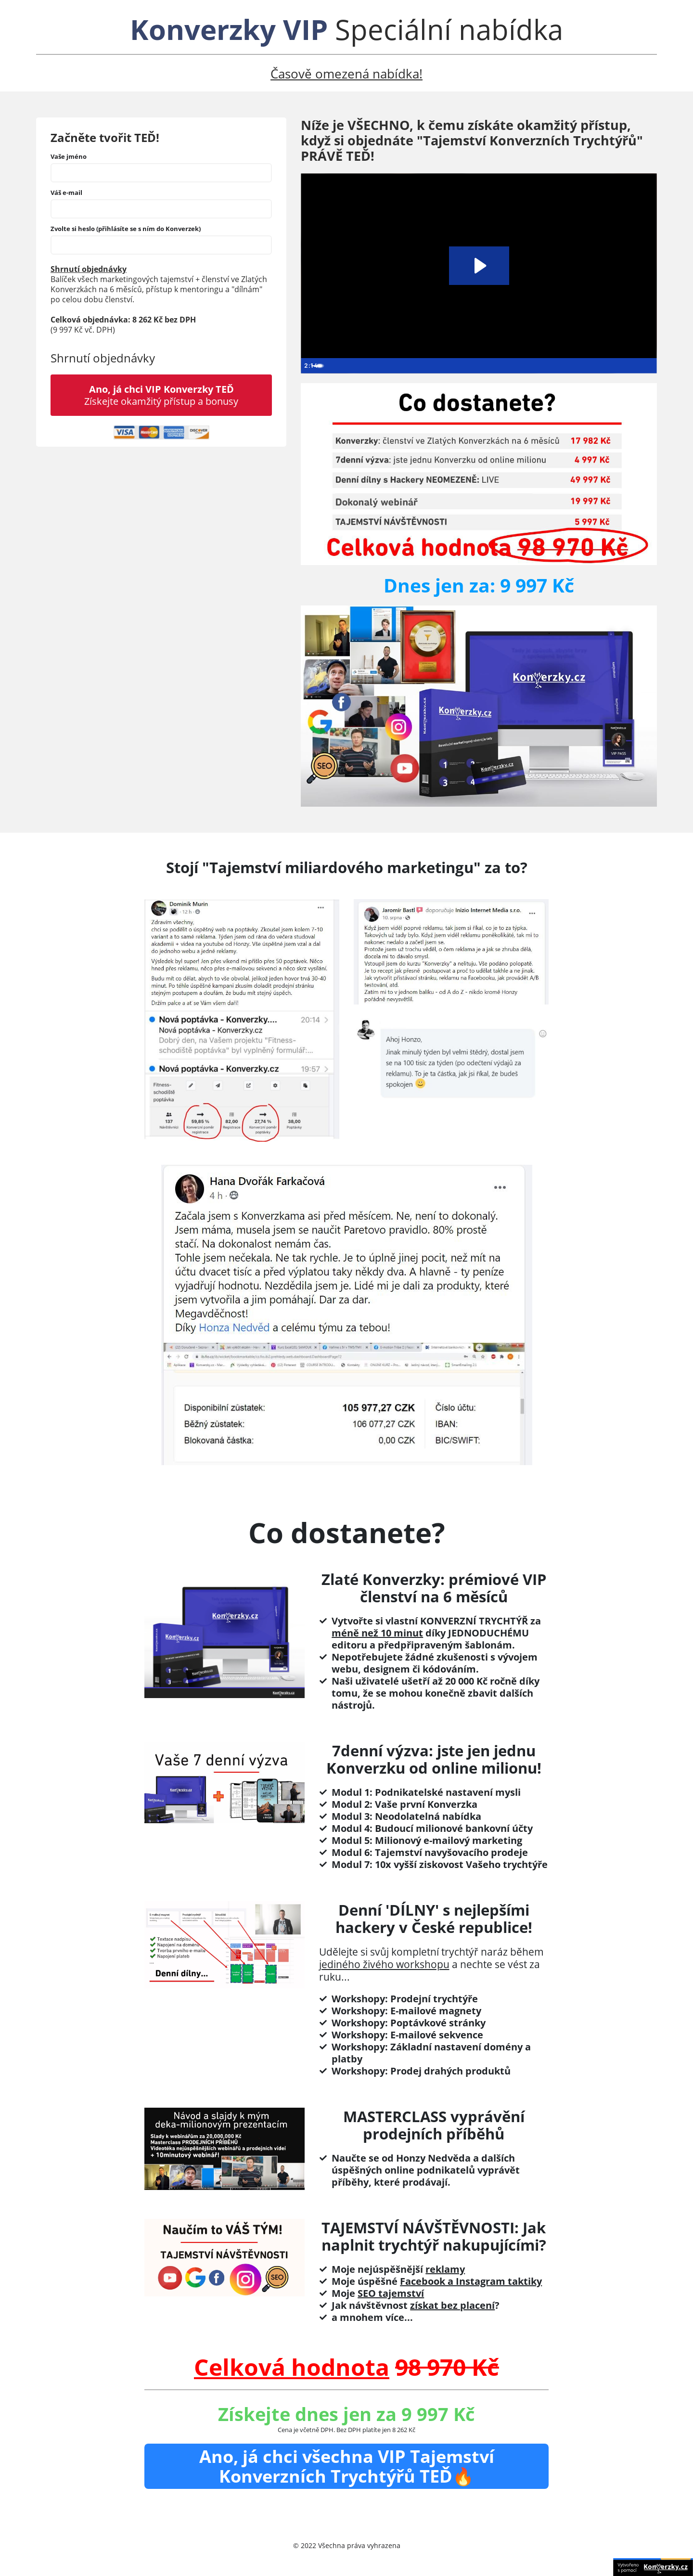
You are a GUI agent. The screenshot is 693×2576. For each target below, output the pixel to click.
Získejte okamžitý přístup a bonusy (161, 395)
